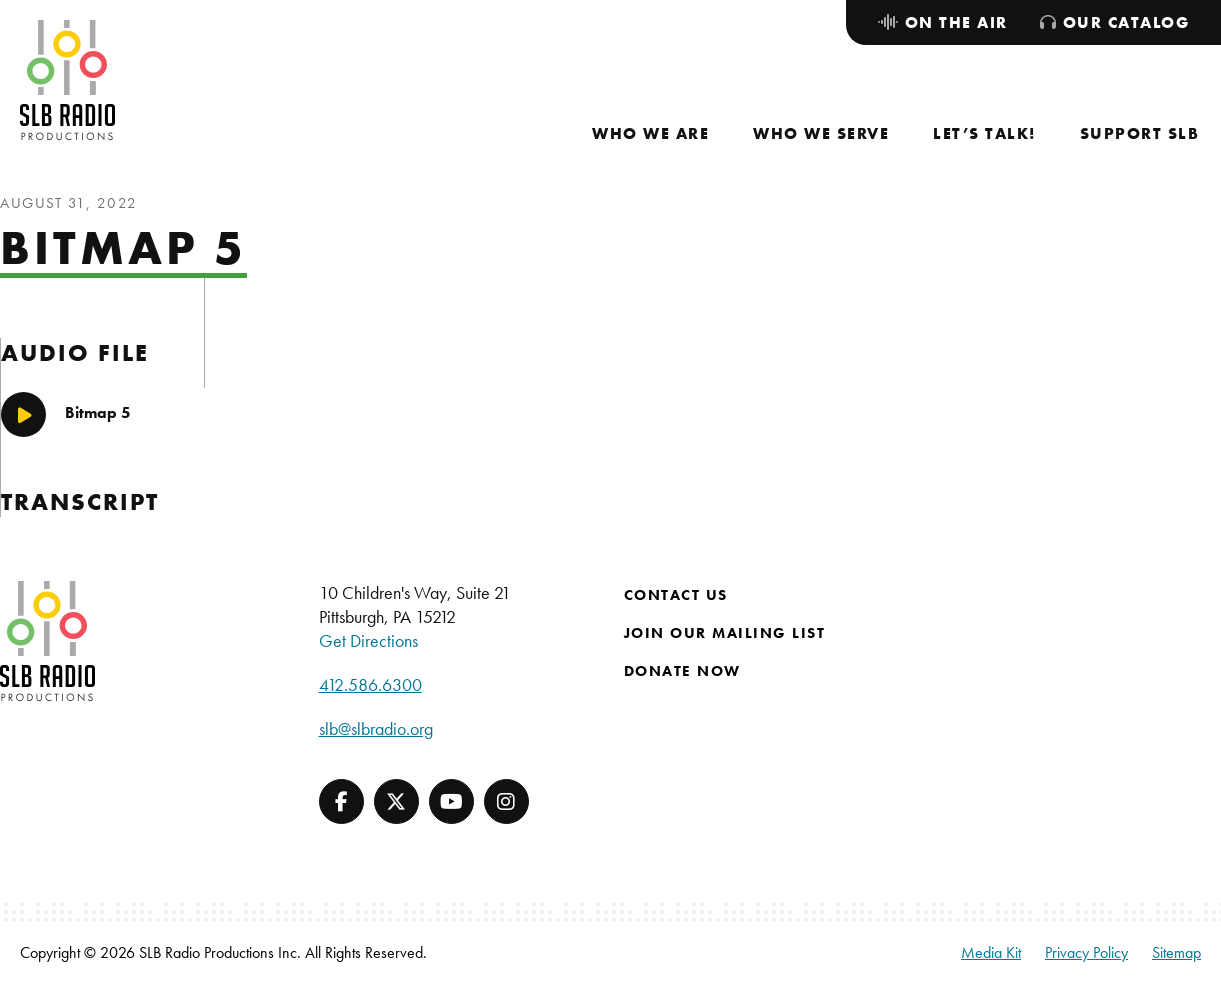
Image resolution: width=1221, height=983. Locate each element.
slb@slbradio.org (376, 728)
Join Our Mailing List (725, 633)
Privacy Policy (1086, 952)
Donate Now (682, 671)
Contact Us (676, 595)
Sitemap (1176, 952)
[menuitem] (650, 133)
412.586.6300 (370, 684)
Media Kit (991, 952)
